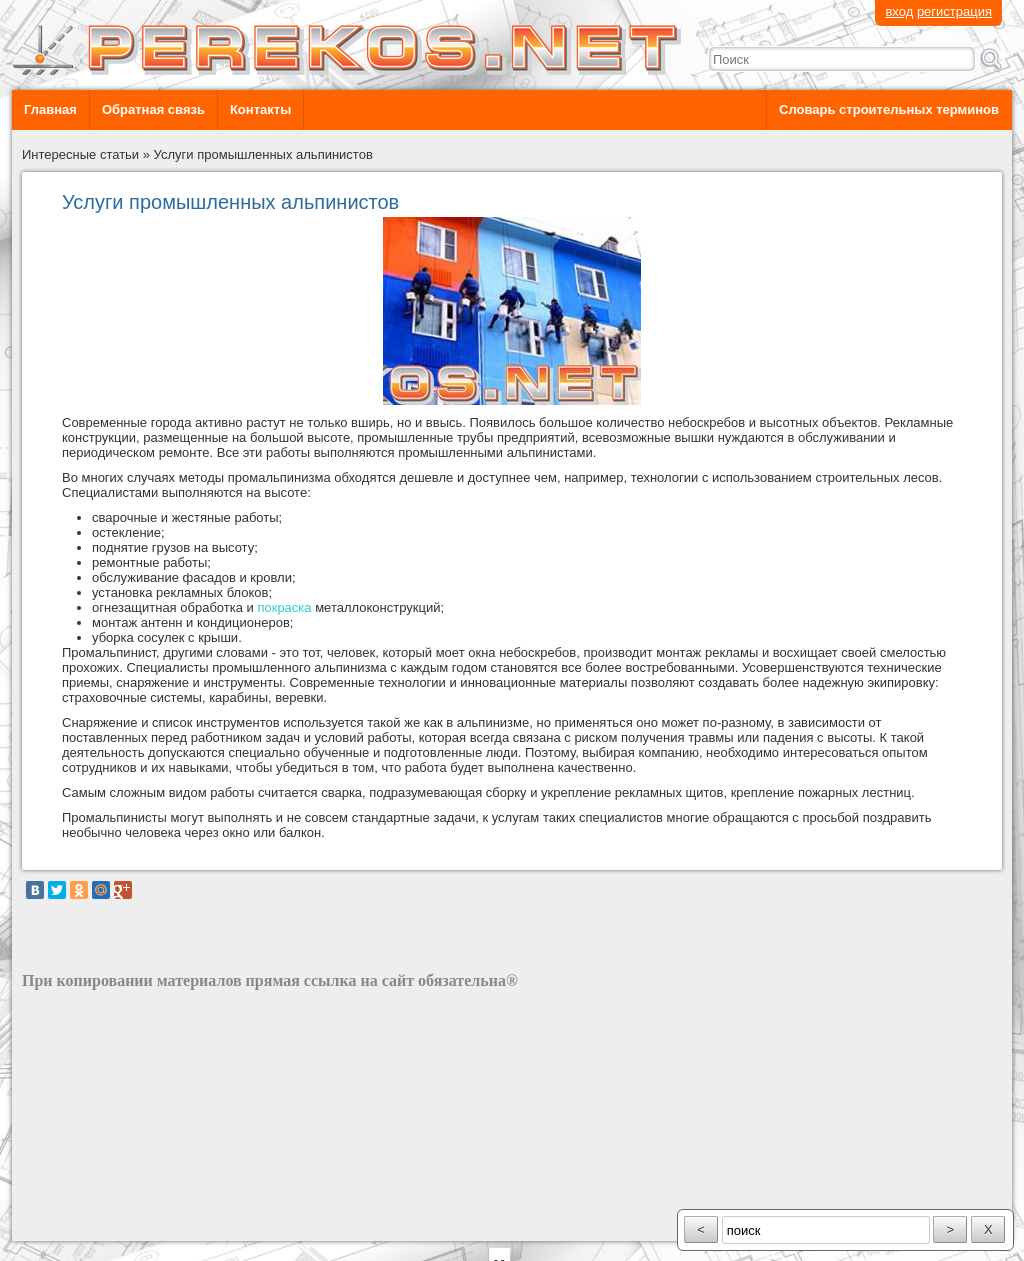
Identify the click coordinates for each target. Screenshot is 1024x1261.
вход (899, 11)
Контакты (260, 109)
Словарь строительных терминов (889, 109)
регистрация (954, 11)
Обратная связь (153, 109)
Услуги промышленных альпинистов (263, 154)
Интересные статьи (80, 154)
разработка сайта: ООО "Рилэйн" (122, 1223)
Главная (50, 109)
